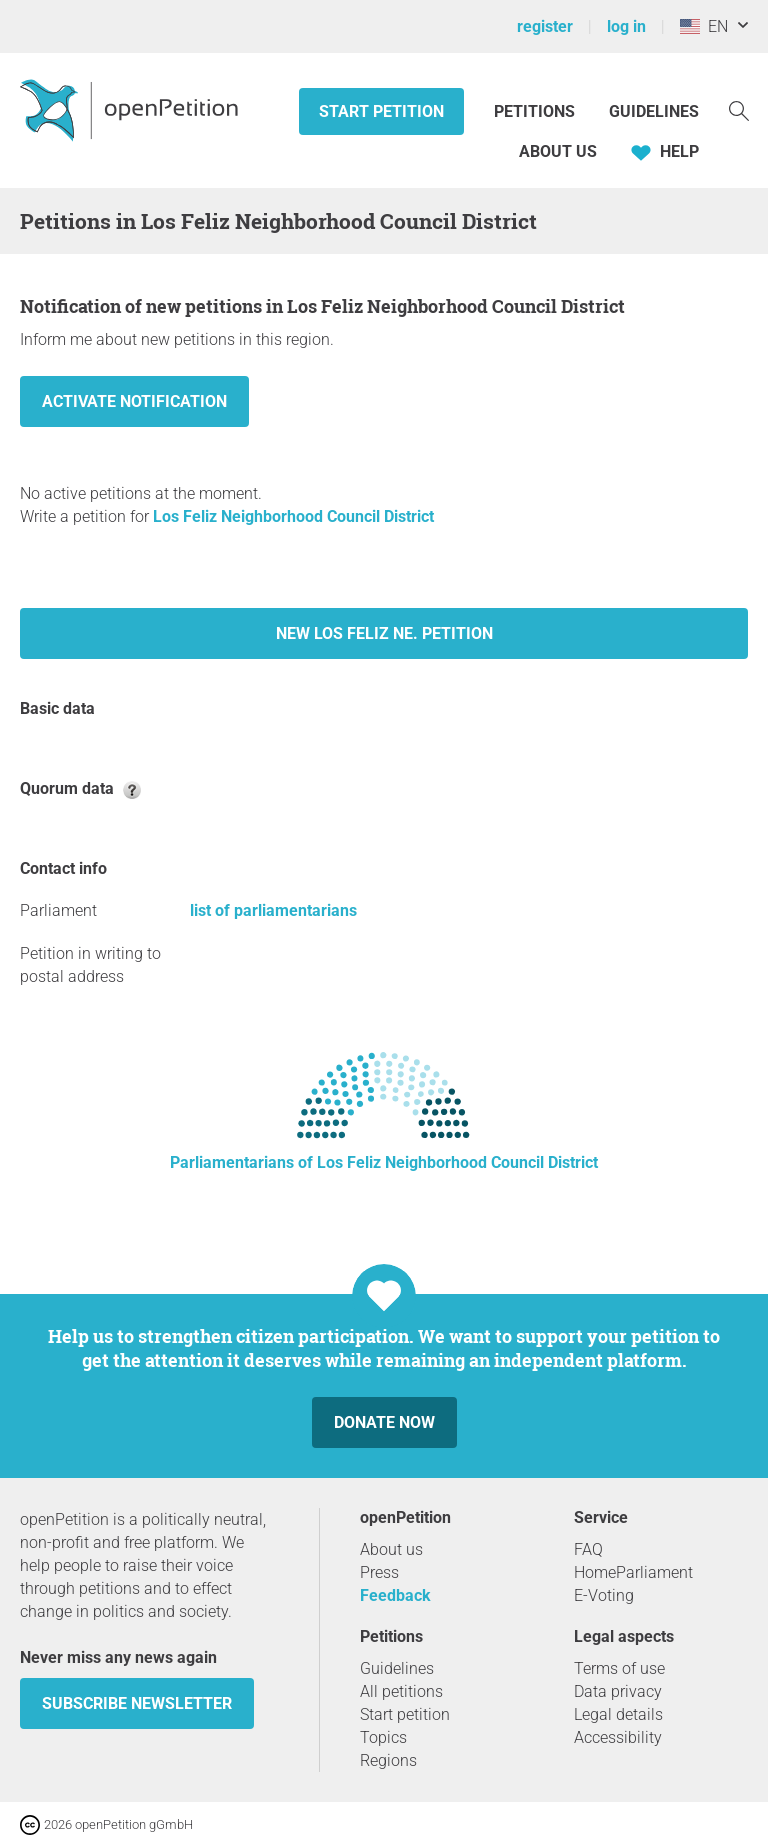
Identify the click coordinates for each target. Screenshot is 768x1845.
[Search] (739, 109)
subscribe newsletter (137, 1703)
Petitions (536, 111)
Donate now (384, 1422)
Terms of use (619, 1668)
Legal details (618, 1714)
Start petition (381, 111)
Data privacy (618, 1691)
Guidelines (654, 111)
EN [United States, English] (704, 26)
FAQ (588, 1549)
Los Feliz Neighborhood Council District (293, 516)
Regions (388, 1760)
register (545, 26)
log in (626, 26)
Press (379, 1572)
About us (558, 151)
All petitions (401, 1691)
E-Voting (604, 1595)
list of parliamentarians (273, 910)
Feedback (395, 1595)
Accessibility (618, 1737)
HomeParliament (633, 1572)
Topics (383, 1737)
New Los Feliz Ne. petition (384, 633)
